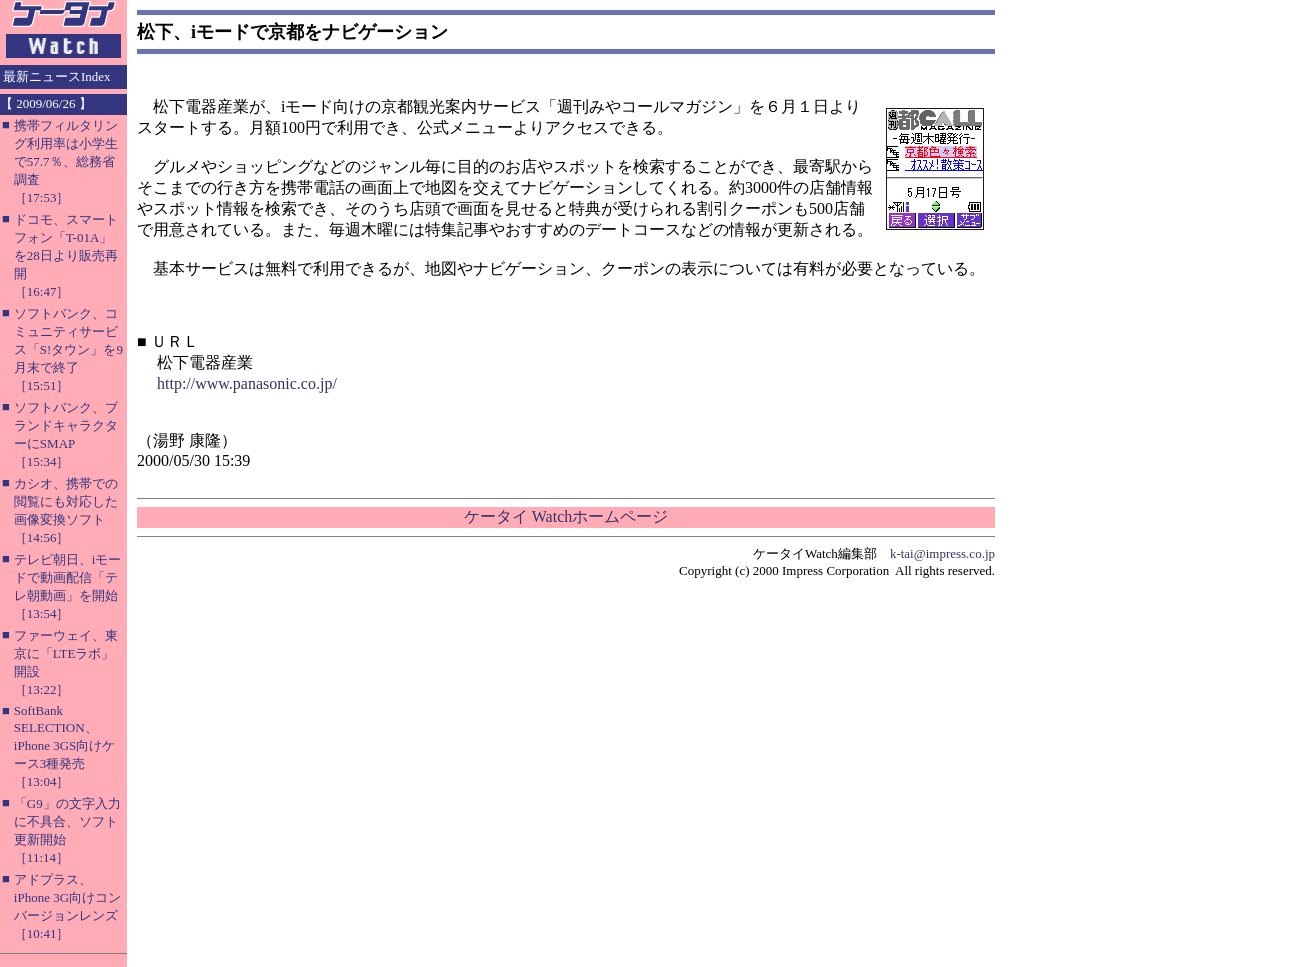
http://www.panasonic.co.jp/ (247, 383)
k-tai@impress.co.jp (942, 553)
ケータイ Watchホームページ (566, 516)
